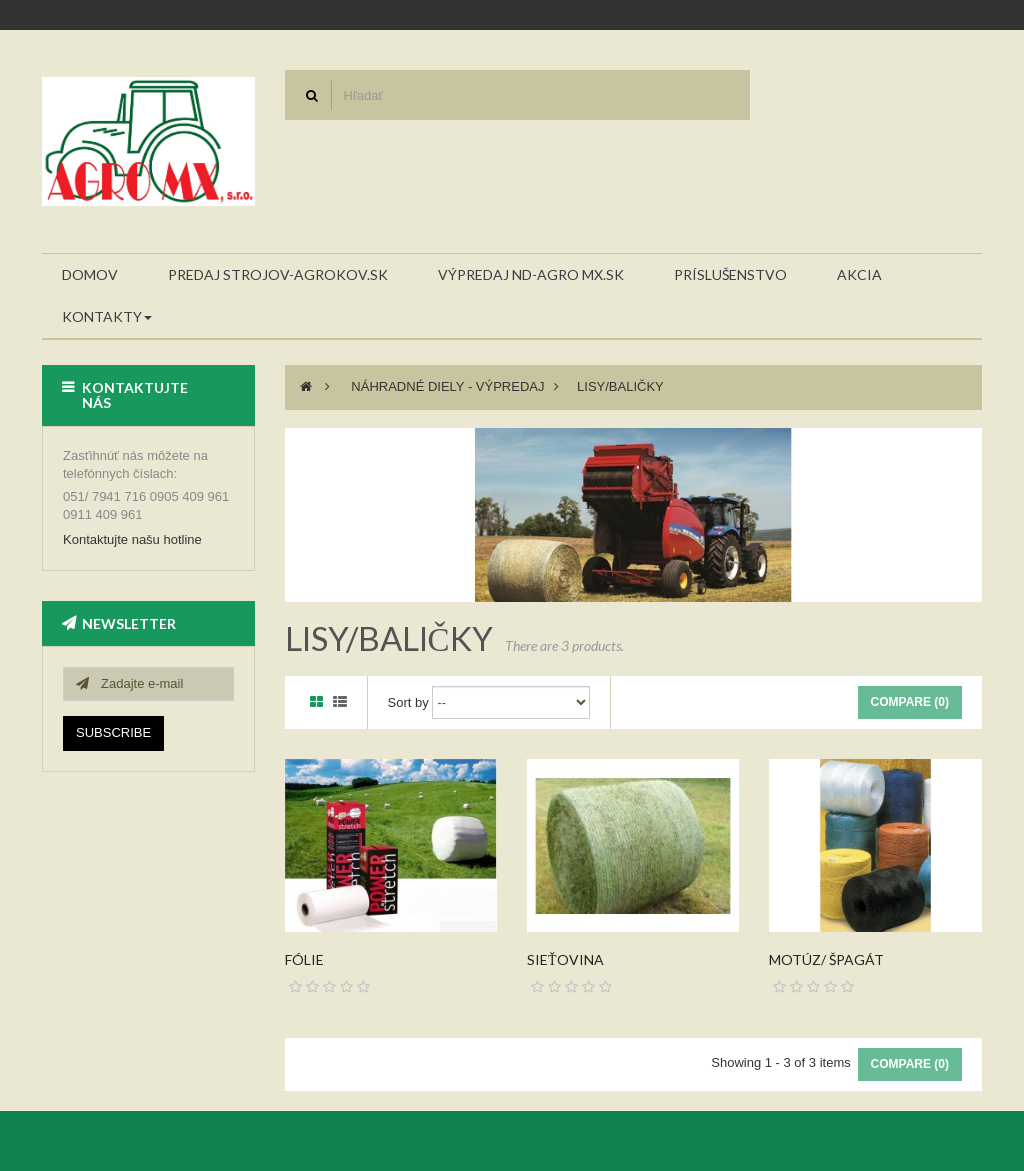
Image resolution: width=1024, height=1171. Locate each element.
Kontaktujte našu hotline (132, 539)
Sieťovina (565, 959)
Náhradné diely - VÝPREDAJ (447, 386)
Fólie (304, 959)
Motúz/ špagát (826, 959)
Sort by (408, 702)
